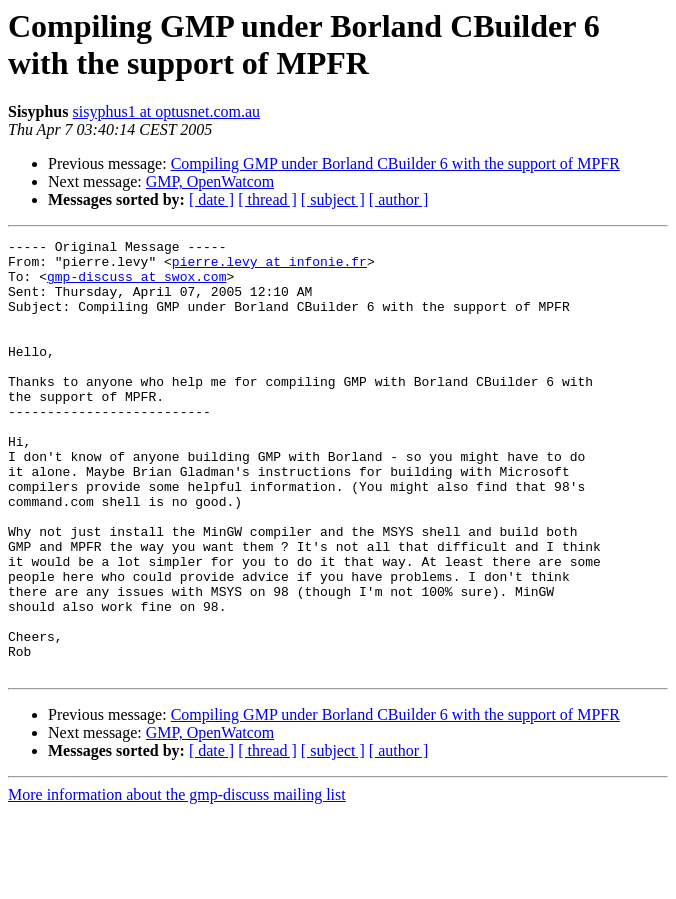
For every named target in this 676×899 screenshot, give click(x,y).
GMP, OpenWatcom (210, 181)
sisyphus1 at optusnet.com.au (167, 111)
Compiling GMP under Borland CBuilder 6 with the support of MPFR (395, 163)
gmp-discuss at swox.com (136, 285)
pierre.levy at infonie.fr (269, 267)
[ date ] (211, 199)
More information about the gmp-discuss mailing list (177, 881)
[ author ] (399, 199)
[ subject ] (333, 199)
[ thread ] (267, 199)
